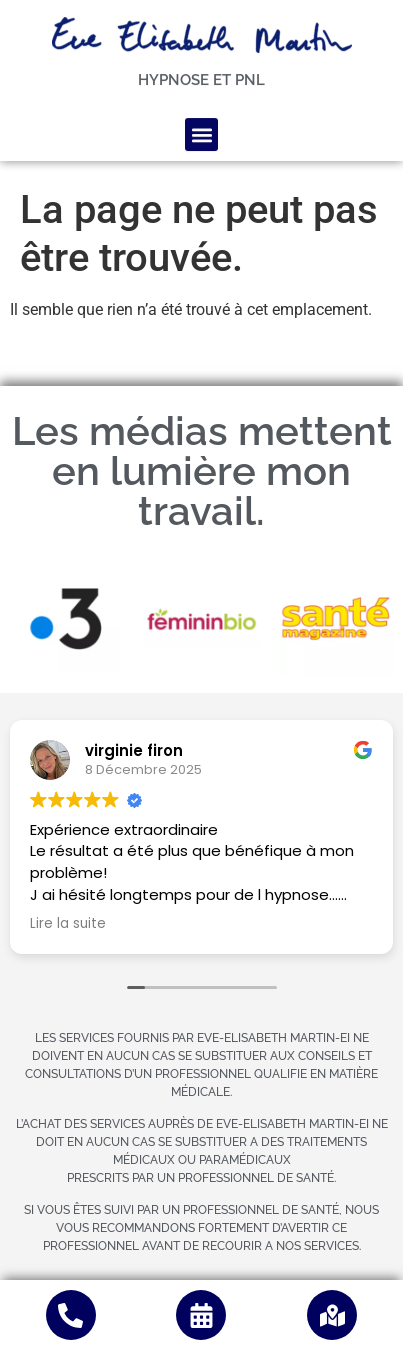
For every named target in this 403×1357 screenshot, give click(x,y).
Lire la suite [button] (68, 924)
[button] (201, 127)
